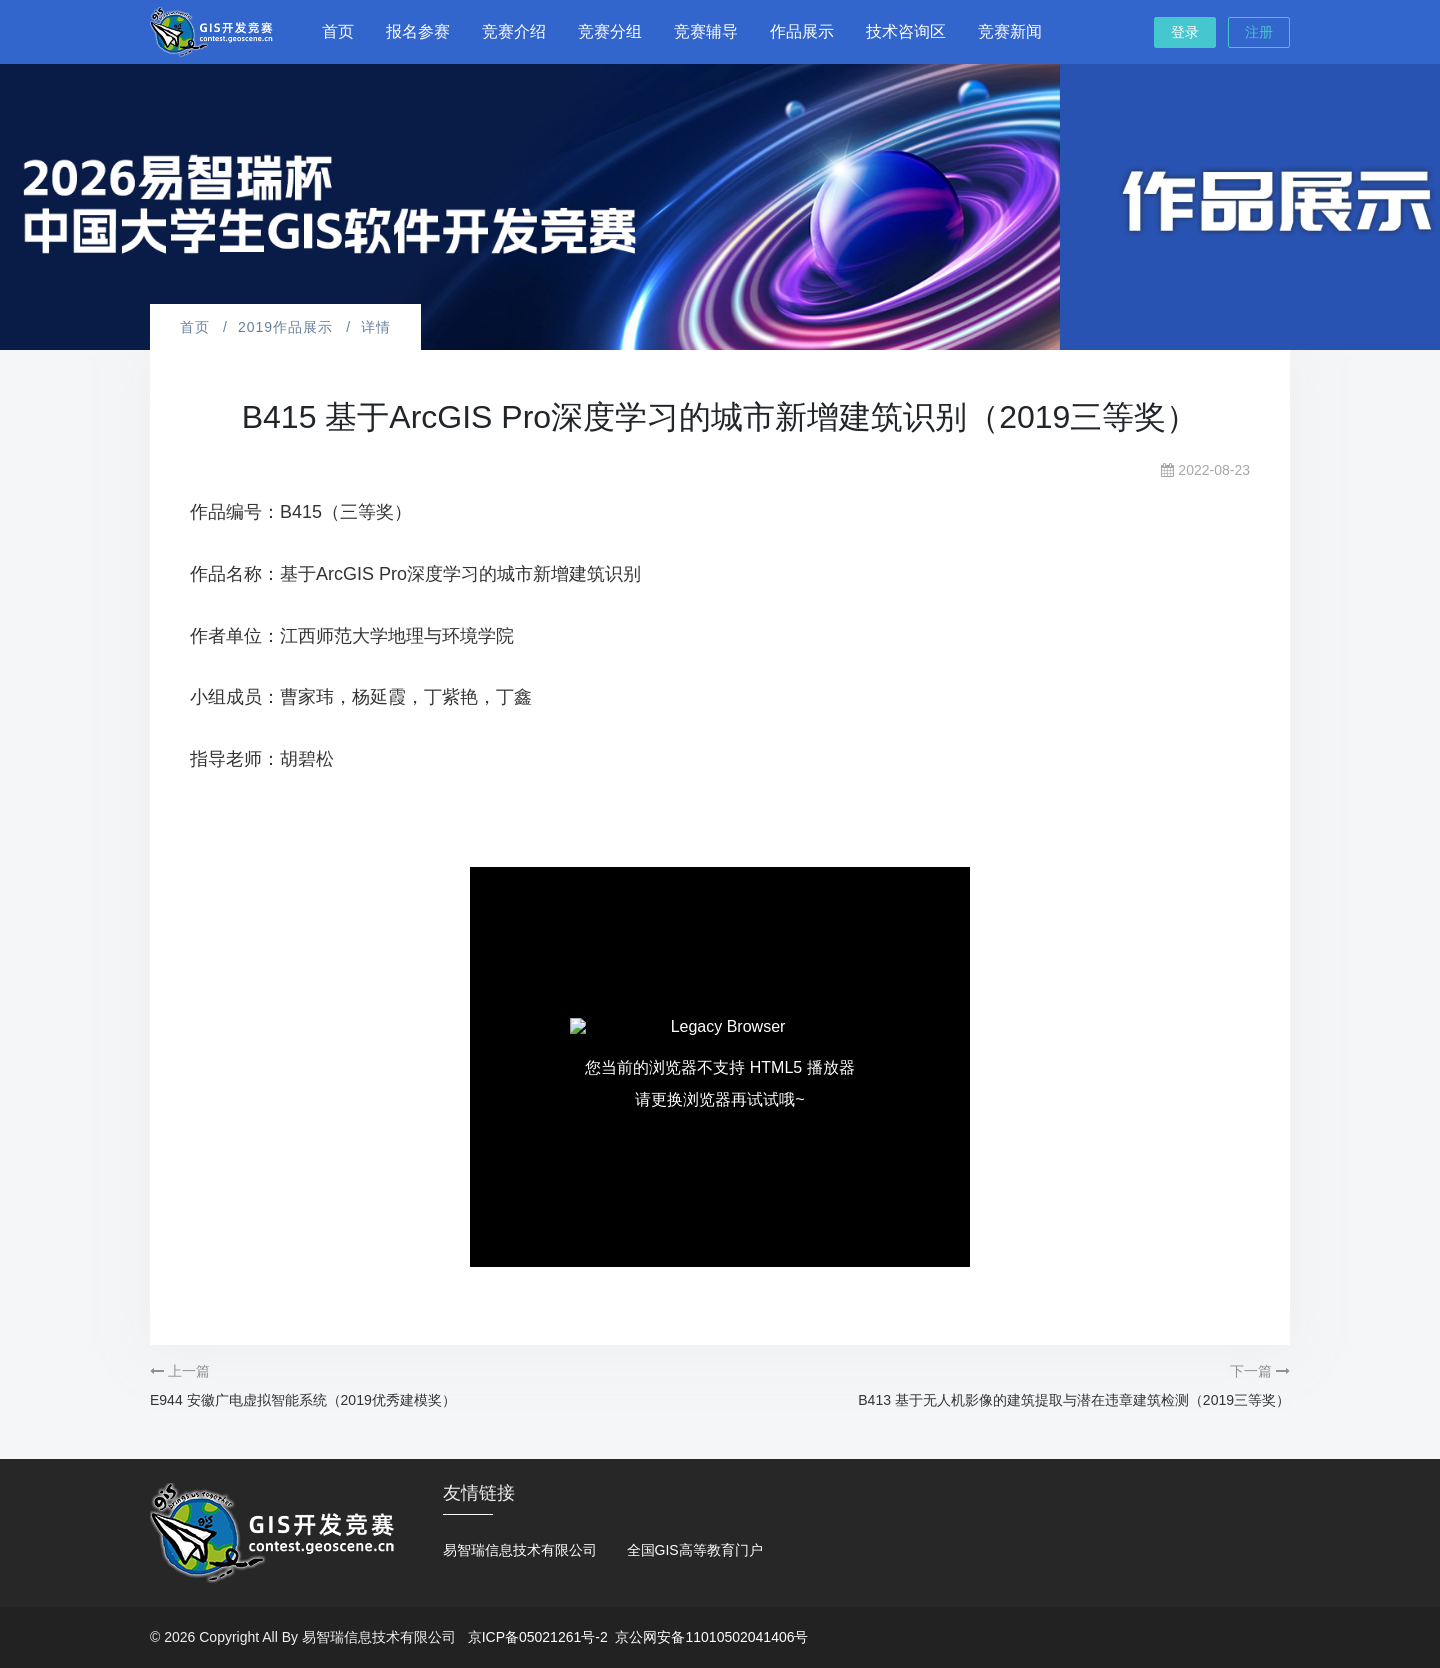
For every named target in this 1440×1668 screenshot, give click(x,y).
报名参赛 (418, 31)
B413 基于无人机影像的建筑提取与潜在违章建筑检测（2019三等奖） (1074, 1400)
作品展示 (802, 31)
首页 (338, 31)
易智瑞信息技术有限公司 (520, 1550)
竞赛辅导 (706, 31)
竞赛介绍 (514, 31)
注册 (1259, 32)
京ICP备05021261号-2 (538, 1637)
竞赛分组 (610, 31)
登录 (1185, 32)
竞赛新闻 (1010, 31)
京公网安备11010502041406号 (711, 1637)
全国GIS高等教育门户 (695, 1550)
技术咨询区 (906, 31)
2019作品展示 (285, 327)
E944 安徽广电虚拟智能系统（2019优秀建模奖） (303, 1400)
